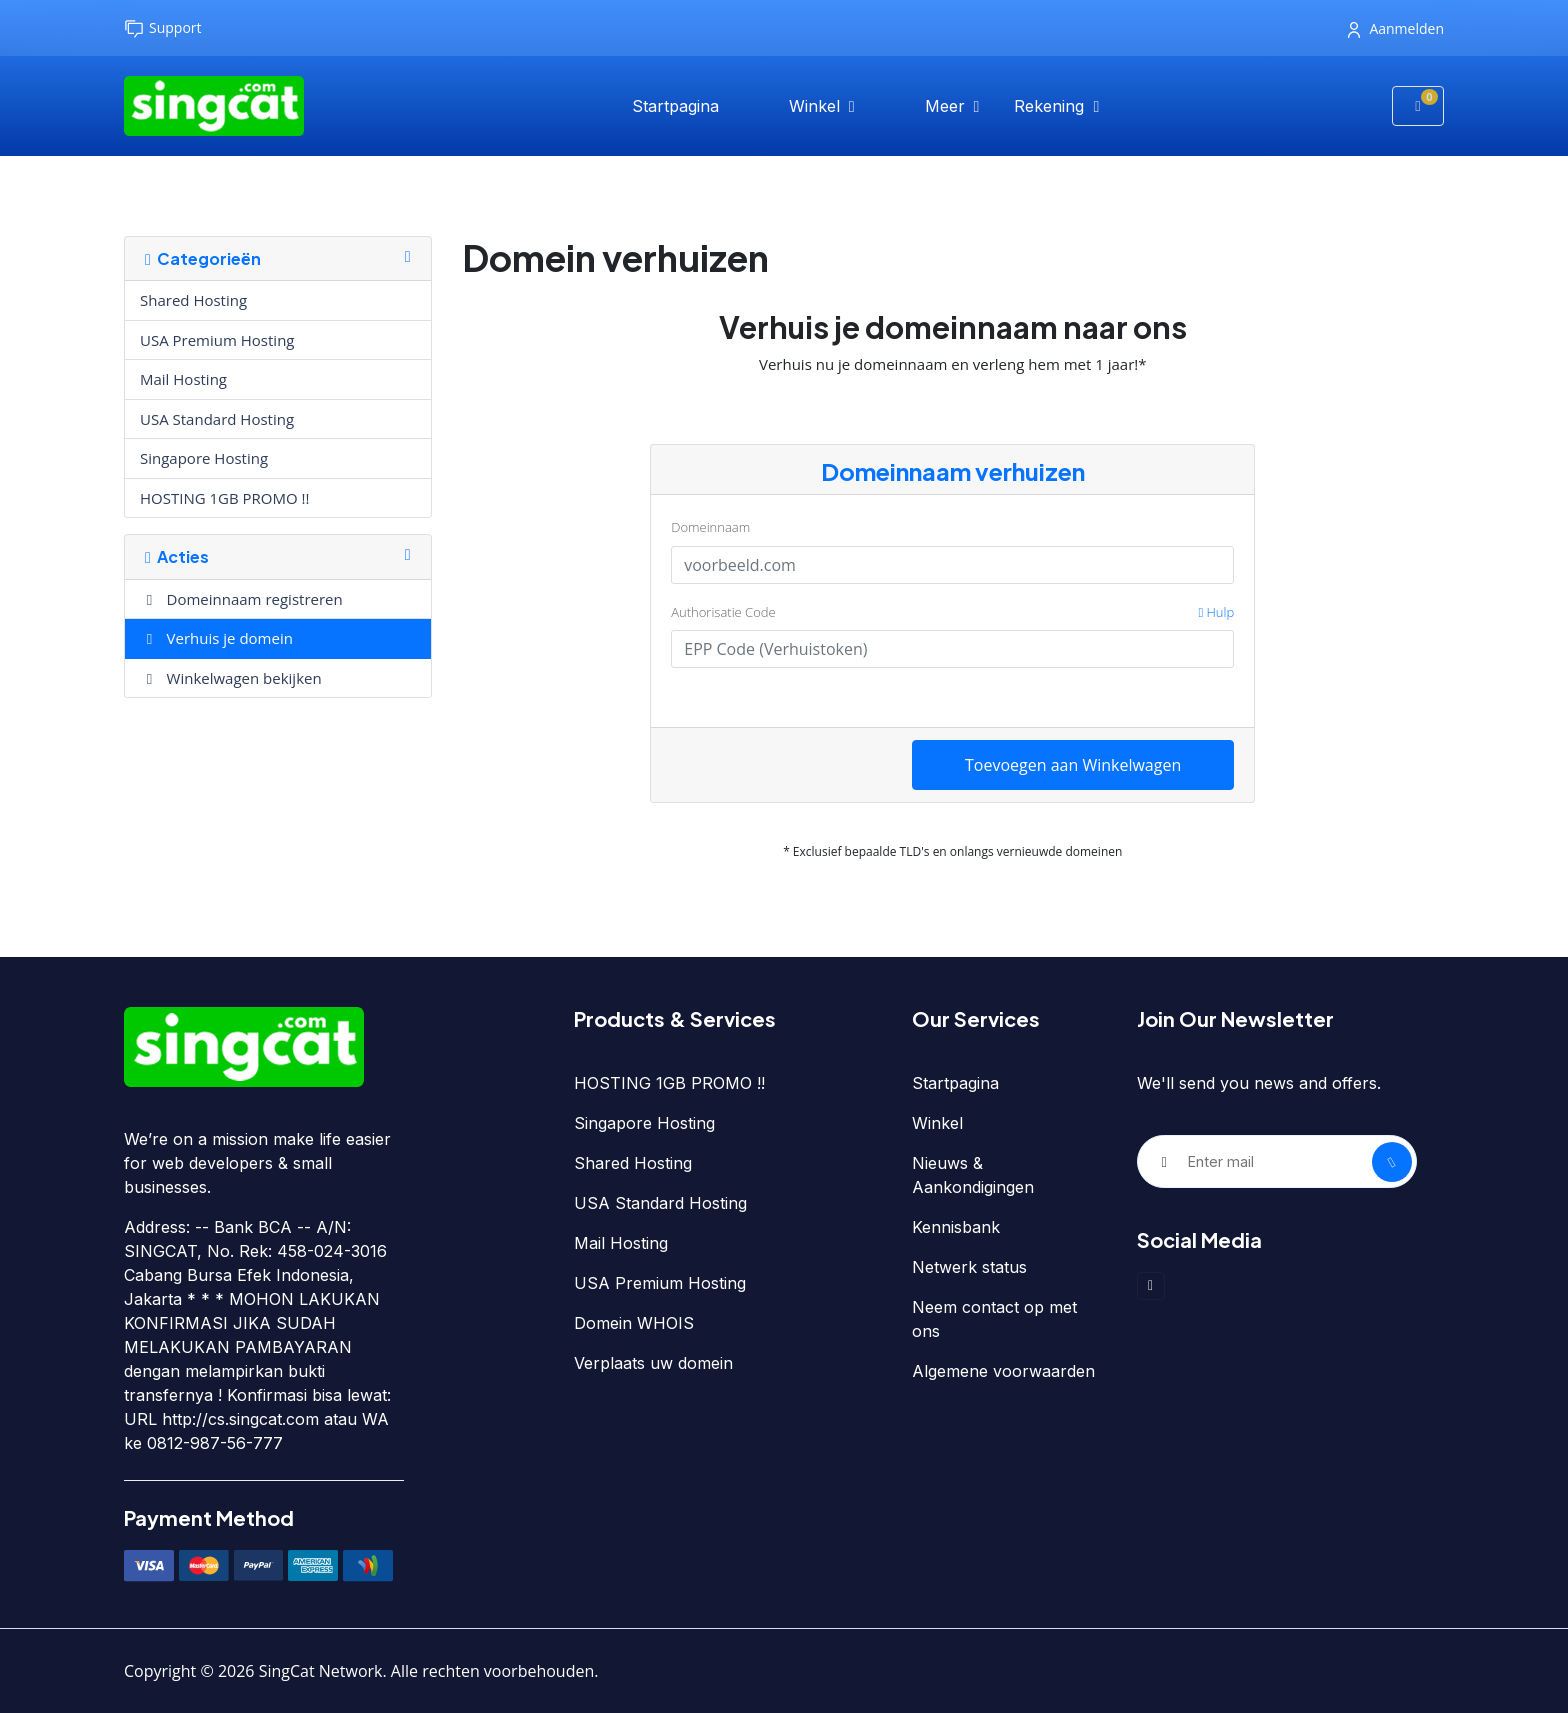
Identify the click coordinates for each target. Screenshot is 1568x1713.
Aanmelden (1396, 28)
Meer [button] (947, 106)
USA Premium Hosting (217, 340)
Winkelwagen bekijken (231, 678)
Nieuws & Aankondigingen (973, 1175)
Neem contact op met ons (994, 1319)
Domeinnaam (710, 527)
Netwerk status (969, 1267)
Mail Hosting (183, 379)
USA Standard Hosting (217, 419)
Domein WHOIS (634, 1323)
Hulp (1216, 612)
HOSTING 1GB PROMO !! (225, 498)
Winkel (817, 106)
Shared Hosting (193, 300)
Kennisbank (956, 1227)
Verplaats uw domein (653, 1363)
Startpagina (675, 106)
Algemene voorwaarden (1003, 1371)
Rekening (1051, 106)
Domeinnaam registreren (241, 599)
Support (163, 28)
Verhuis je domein (216, 638)
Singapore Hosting (204, 458)
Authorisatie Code (952, 613)
